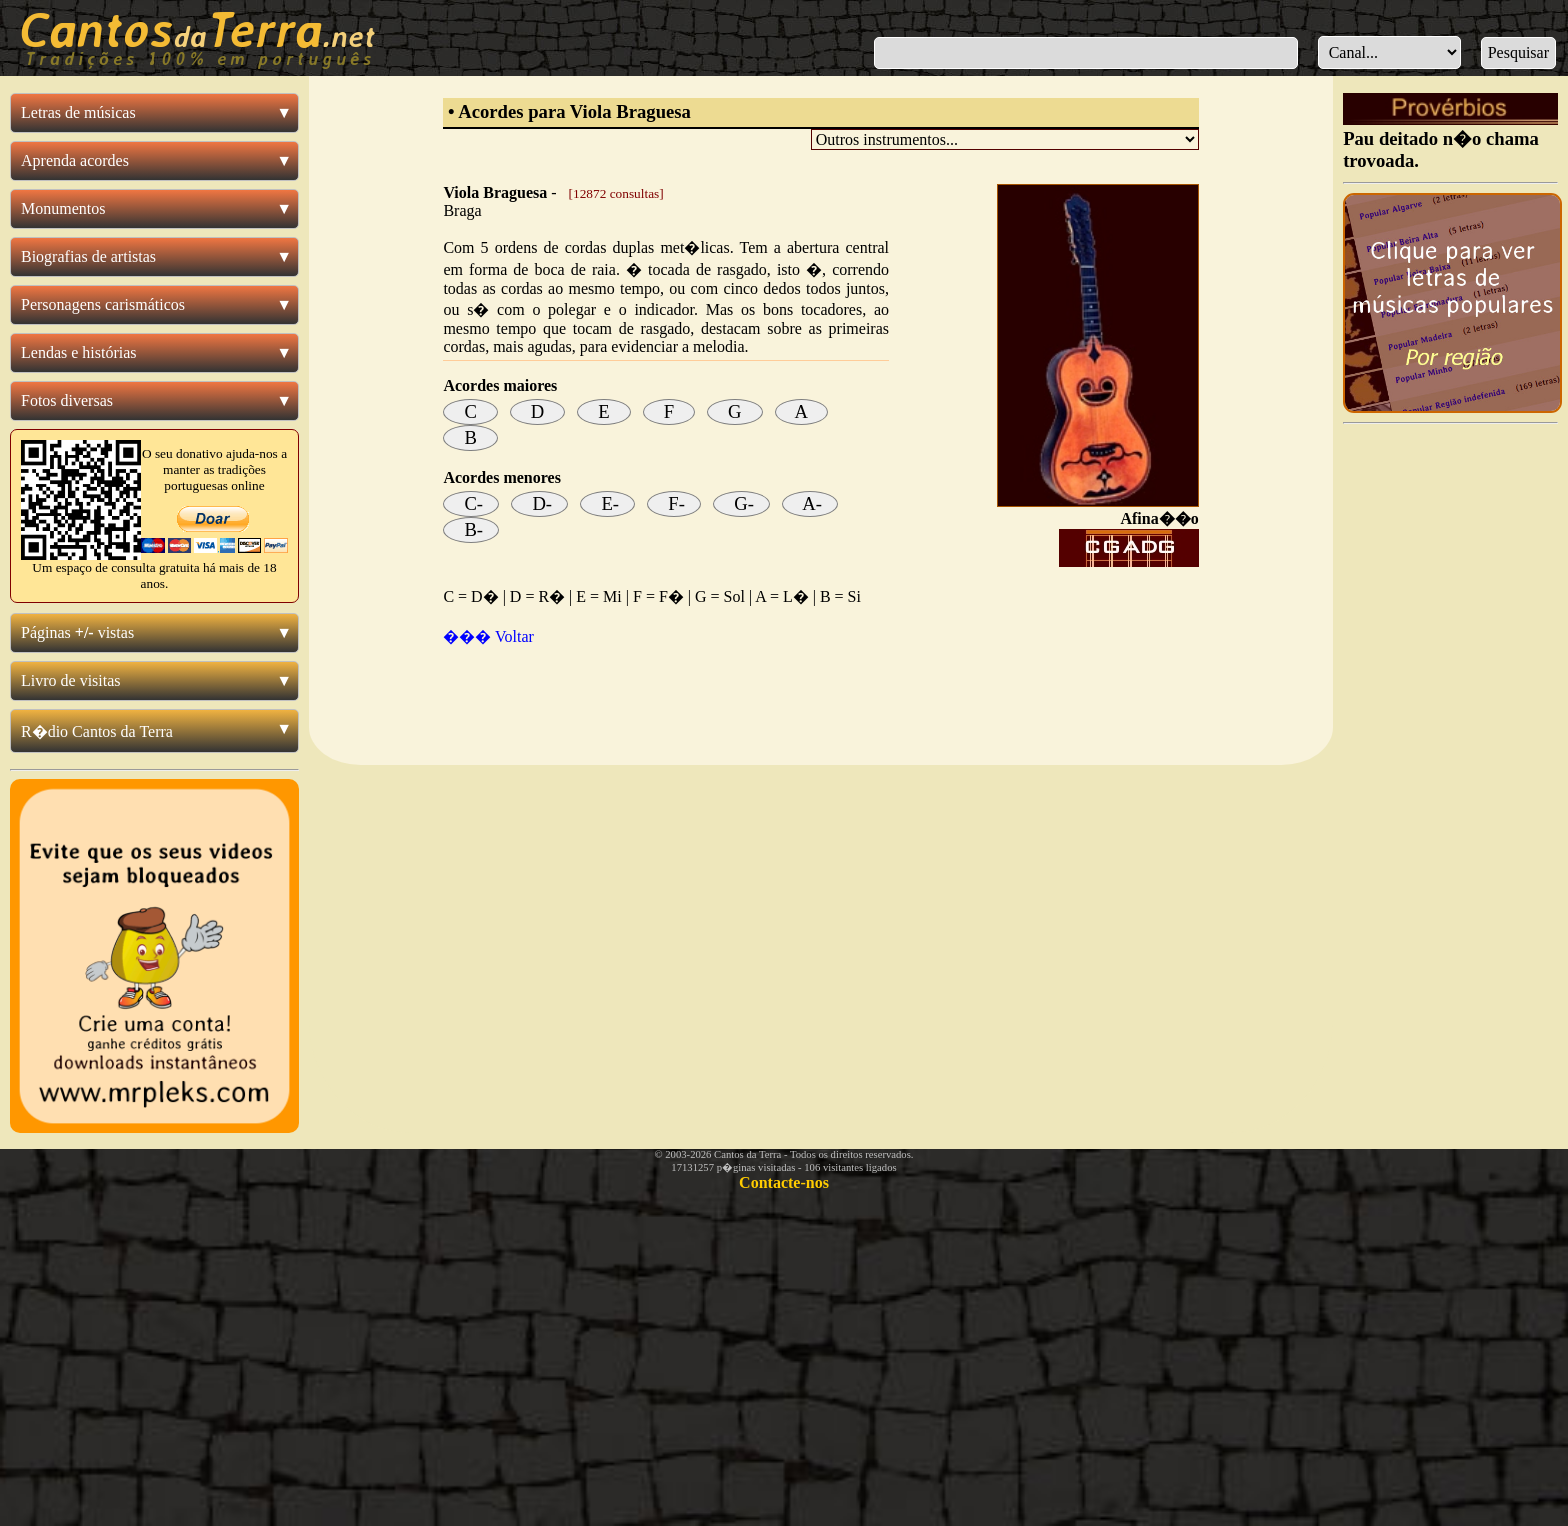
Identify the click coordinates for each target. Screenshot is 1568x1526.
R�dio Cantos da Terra (97, 731)
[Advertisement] (821, 695)
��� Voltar (488, 636)
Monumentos (63, 208)
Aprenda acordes (75, 160)
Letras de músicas (78, 112)
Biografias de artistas (88, 256)
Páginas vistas (77, 632)
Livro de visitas (71, 680)
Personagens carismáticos (103, 304)
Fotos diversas (67, 400)
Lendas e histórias (79, 352)
